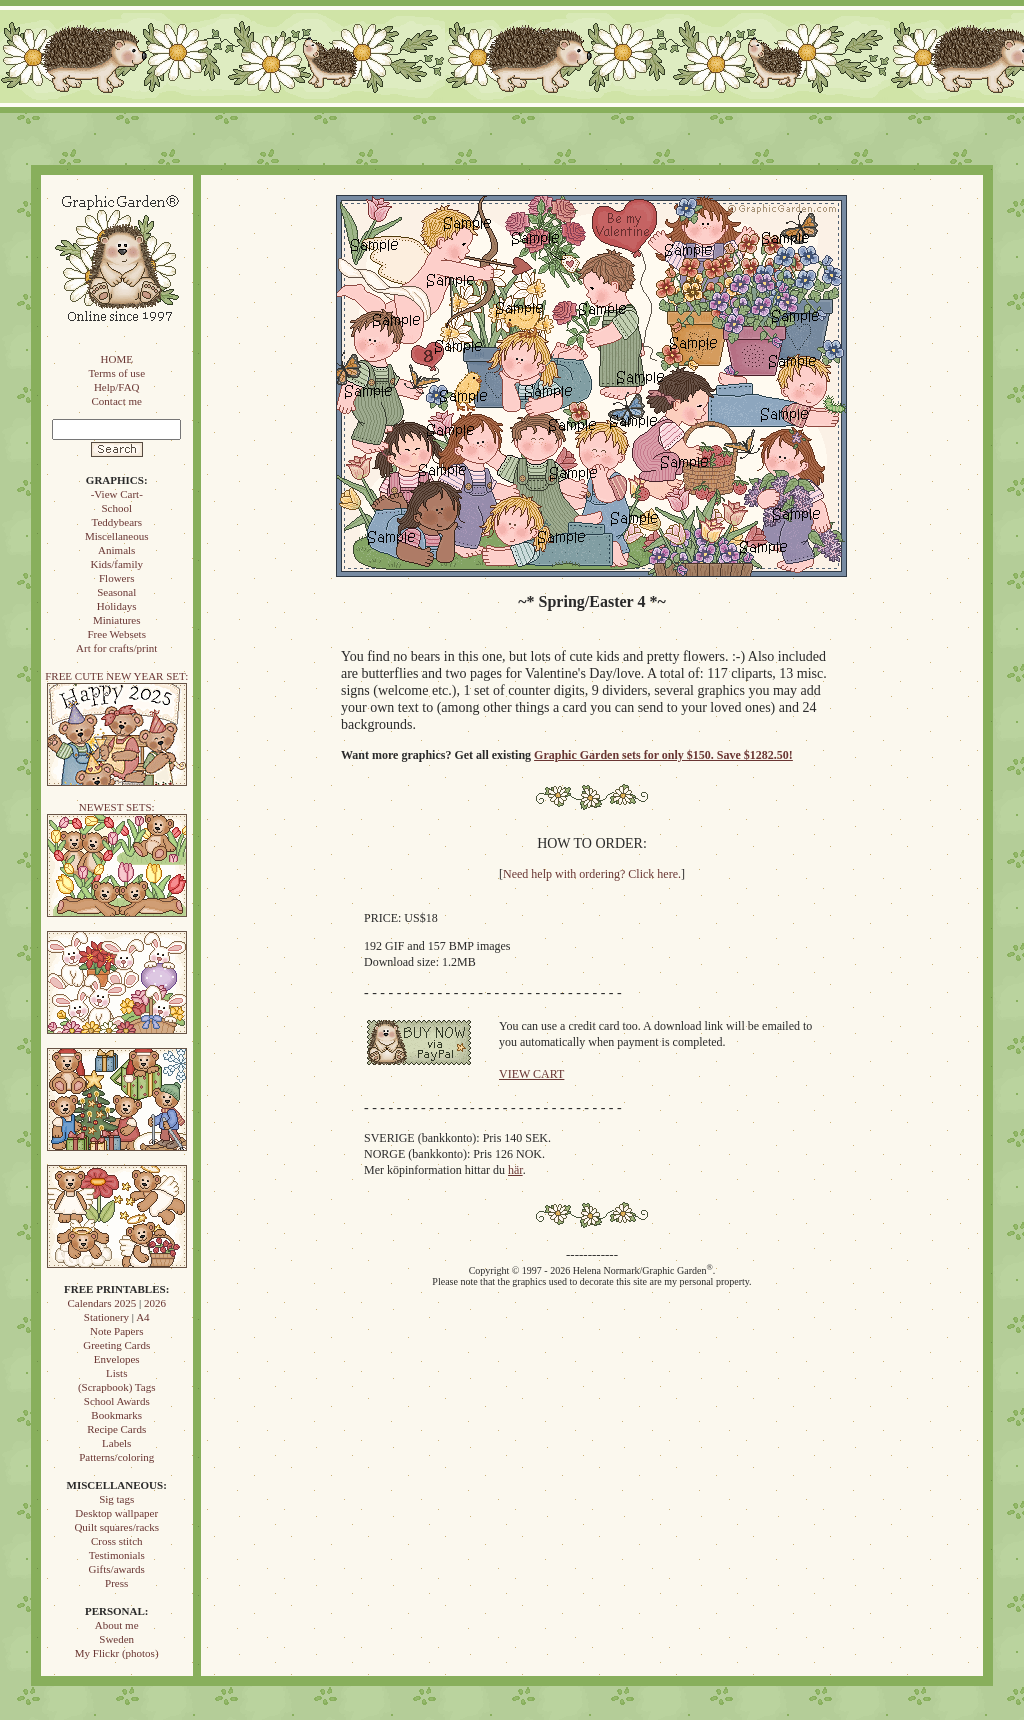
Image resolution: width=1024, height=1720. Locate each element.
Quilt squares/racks (116, 1527)
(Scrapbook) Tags (117, 1387)
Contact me (117, 401)
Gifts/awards (117, 1569)
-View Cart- (117, 494)
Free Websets (116, 634)
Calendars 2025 (102, 1303)
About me (117, 1625)
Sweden (116, 1639)
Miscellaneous (117, 536)
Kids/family (116, 564)
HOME (117, 359)
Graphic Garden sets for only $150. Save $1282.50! (663, 755)
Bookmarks (116, 1415)
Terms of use (116, 373)
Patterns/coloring (116, 1457)
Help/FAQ (117, 387)
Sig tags (116, 1499)
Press (116, 1583)
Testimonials (117, 1555)
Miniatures (117, 620)
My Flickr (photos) (117, 1653)
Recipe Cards (116, 1429)
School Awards (117, 1401)
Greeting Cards (116, 1345)
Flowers (116, 578)
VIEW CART (531, 1074)
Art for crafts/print (116, 648)
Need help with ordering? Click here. (592, 874)
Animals (116, 550)
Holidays (117, 606)
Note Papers (116, 1331)
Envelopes (117, 1359)
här (515, 1170)
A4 (142, 1317)
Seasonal (116, 592)
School (116, 508)
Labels (116, 1443)
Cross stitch (117, 1541)
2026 (155, 1303)
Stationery (106, 1317)
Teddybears (116, 522)
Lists (116, 1373)
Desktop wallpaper (116, 1513)
